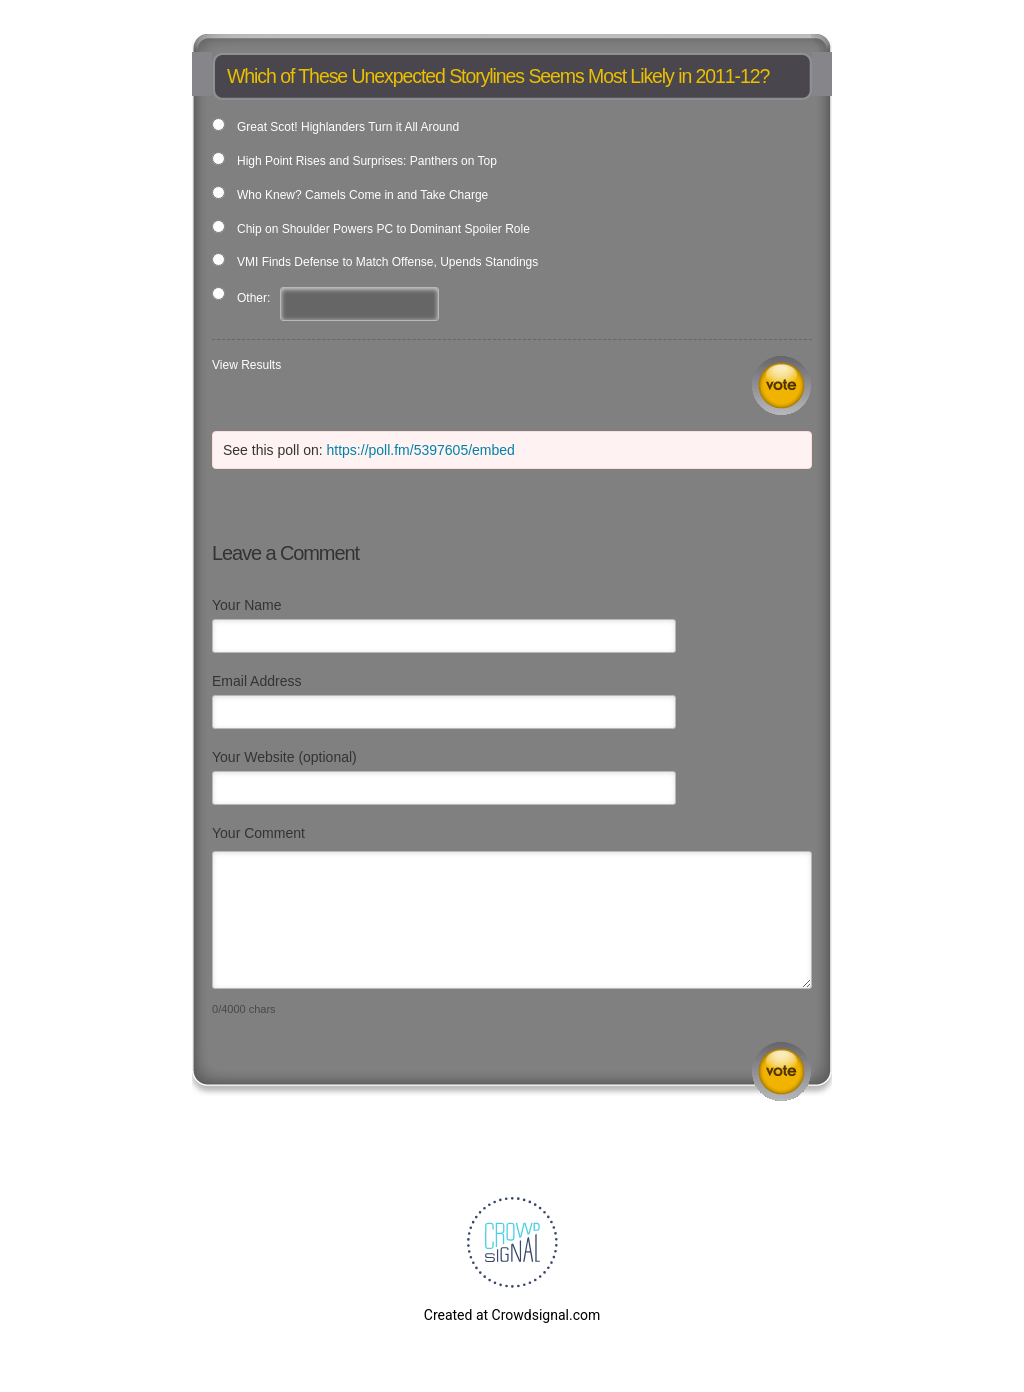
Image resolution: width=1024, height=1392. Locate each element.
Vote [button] (781, 385)
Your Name (247, 605)
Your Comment (258, 833)
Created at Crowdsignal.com (512, 1315)
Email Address (256, 681)
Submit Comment (781, 1071)
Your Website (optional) (284, 757)
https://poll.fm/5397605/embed (421, 450)
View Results (246, 365)
